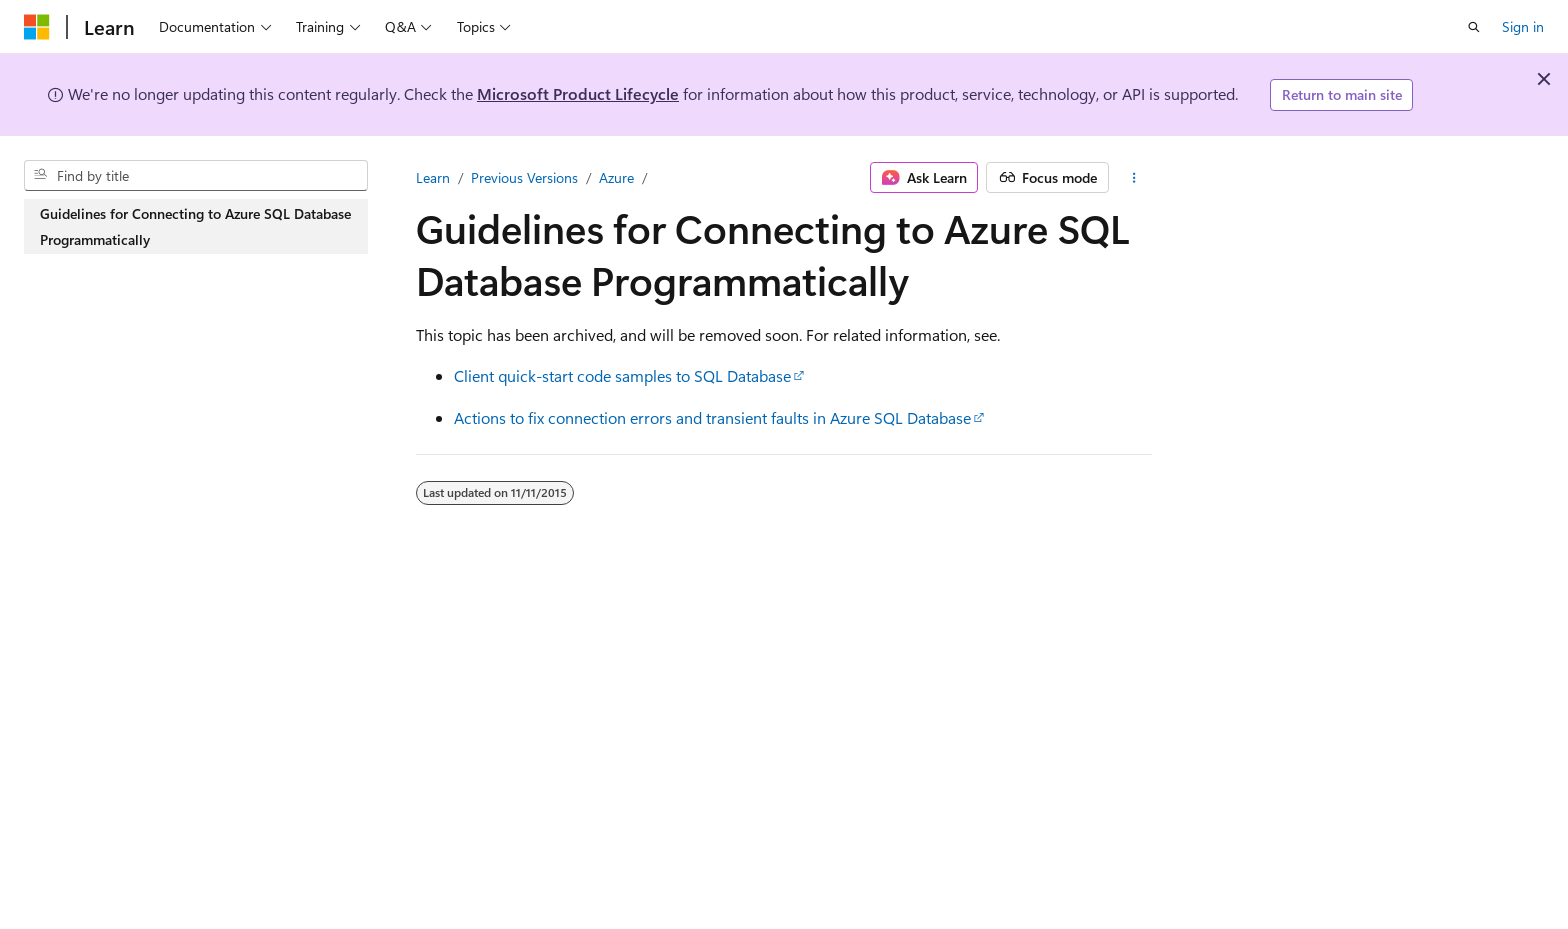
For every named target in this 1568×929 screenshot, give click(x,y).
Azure (616, 177)
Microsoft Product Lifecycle (578, 93)
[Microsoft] (37, 27)
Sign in (1523, 26)
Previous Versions (524, 177)
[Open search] (1474, 27)
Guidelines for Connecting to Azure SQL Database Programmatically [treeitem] (195, 226)
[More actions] (1134, 178)
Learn (433, 177)
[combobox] (196, 176)
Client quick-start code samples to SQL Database (622, 375)
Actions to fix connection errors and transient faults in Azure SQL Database (712, 417)
